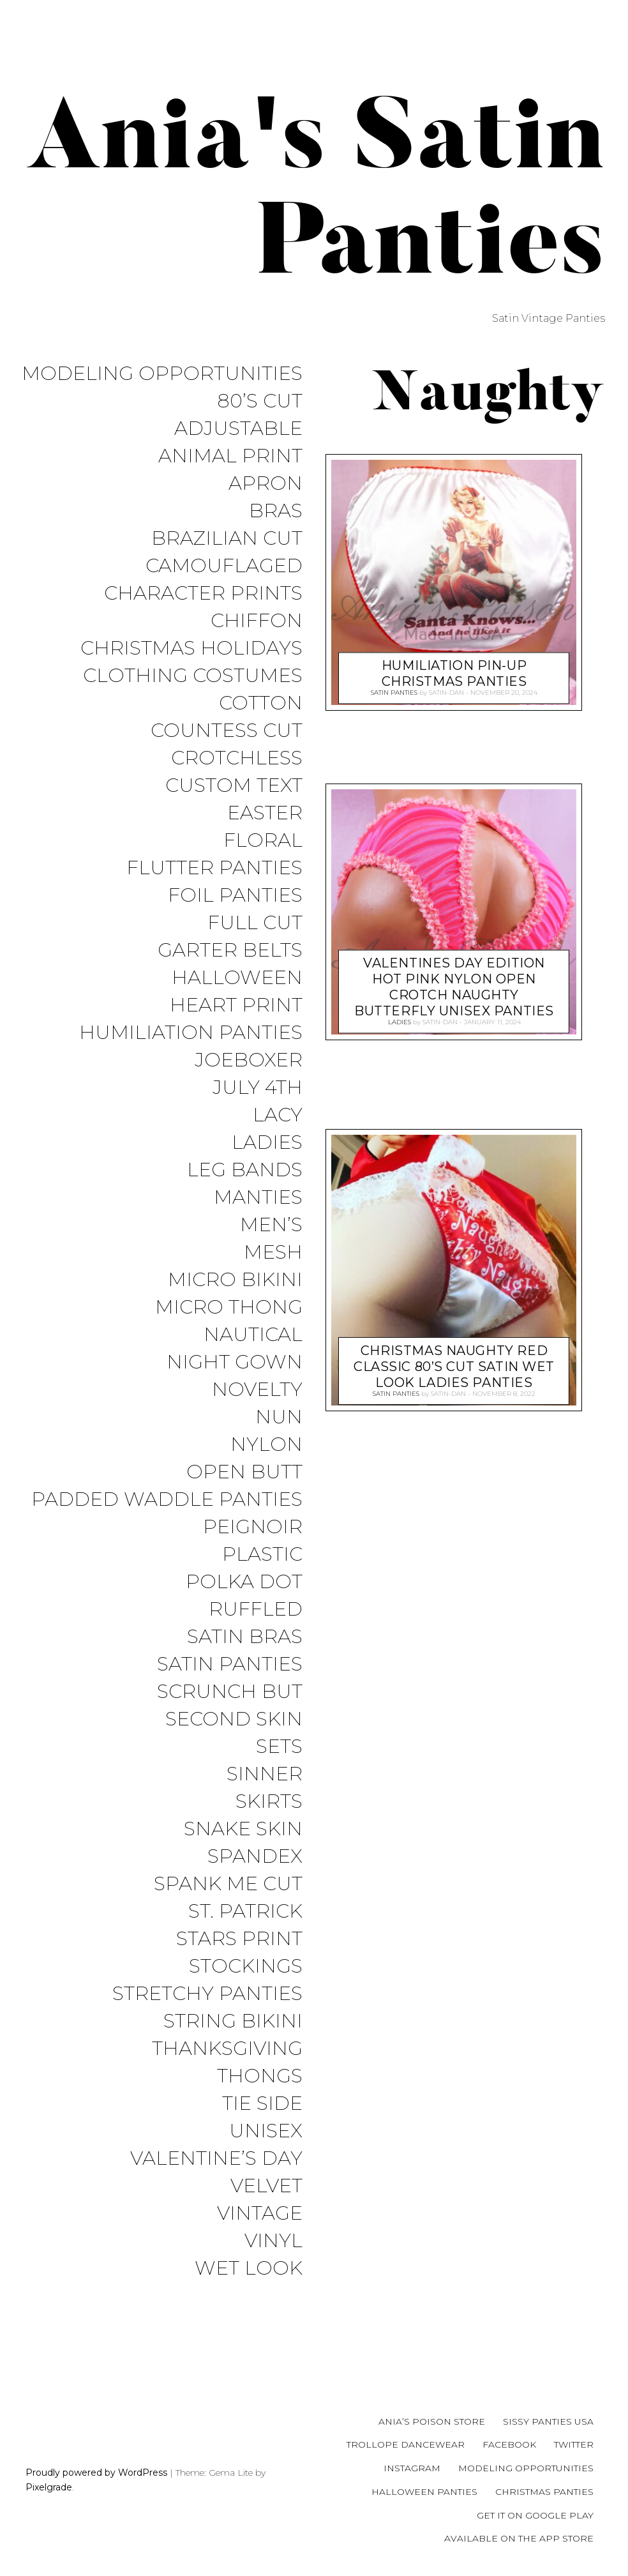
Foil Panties (235, 895)
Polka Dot (244, 1582)
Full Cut (255, 923)
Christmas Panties (544, 2491)
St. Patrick (245, 1911)
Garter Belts (230, 950)
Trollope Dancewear (406, 2444)
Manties (258, 1197)
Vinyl (273, 2241)
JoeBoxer (249, 1060)
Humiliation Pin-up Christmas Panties (454, 670)
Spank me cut (228, 1884)
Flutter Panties (214, 868)
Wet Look (249, 2268)
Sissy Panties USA (548, 2421)
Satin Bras (245, 1637)
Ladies (267, 1143)
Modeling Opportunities (162, 374)
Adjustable (238, 429)
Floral (263, 841)
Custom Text (234, 786)
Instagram (412, 2468)
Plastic (262, 1554)
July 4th (258, 1088)
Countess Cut (227, 731)
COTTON (261, 703)
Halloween (237, 978)
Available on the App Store (519, 2538)
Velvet (266, 2186)
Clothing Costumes (193, 676)
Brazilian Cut (227, 538)
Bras (276, 511)
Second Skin (234, 1719)
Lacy (278, 1115)
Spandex (255, 1856)
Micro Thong (229, 1307)
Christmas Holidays (191, 648)
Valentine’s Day (216, 2159)
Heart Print (236, 1005)
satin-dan (446, 692)
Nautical (253, 1335)
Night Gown (235, 1362)
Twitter (574, 2444)
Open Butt (244, 1472)
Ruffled (256, 1609)
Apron (265, 484)
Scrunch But (230, 1692)
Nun (279, 1417)
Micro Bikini (235, 1280)
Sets (279, 1747)
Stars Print (239, 1939)
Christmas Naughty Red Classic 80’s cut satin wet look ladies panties (454, 1364)
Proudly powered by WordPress (96, 2472)
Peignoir (253, 1527)
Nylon (266, 1445)
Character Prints (203, 593)
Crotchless (237, 758)
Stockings (246, 1966)
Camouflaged (224, 566)
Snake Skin (243, 1829)
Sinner (265, 1774)
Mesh (273, 1252)
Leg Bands (245, 1170)
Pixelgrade (49, 2487)
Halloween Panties (424, 2491)
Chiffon (257, 621)
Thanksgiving (227, 2049)
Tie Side (262, 2104)
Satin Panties (230, 1664)
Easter (265, 813)
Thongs (260, 2076)
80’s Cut (260, 401)
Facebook (509, 2444)
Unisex (266, 2131)
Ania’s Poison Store (431, 2421)
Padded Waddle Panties (167, 1500)
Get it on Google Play (535, 2515)
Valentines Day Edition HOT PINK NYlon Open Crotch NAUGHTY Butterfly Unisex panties (454, 984)
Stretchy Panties (207, 1994)
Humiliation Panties (191, 1033)
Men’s (271, 1225)
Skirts (269, 1802)
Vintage (260, 2213)
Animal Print (230, 456)
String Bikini (233, 2021)
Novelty (257, 1390)
